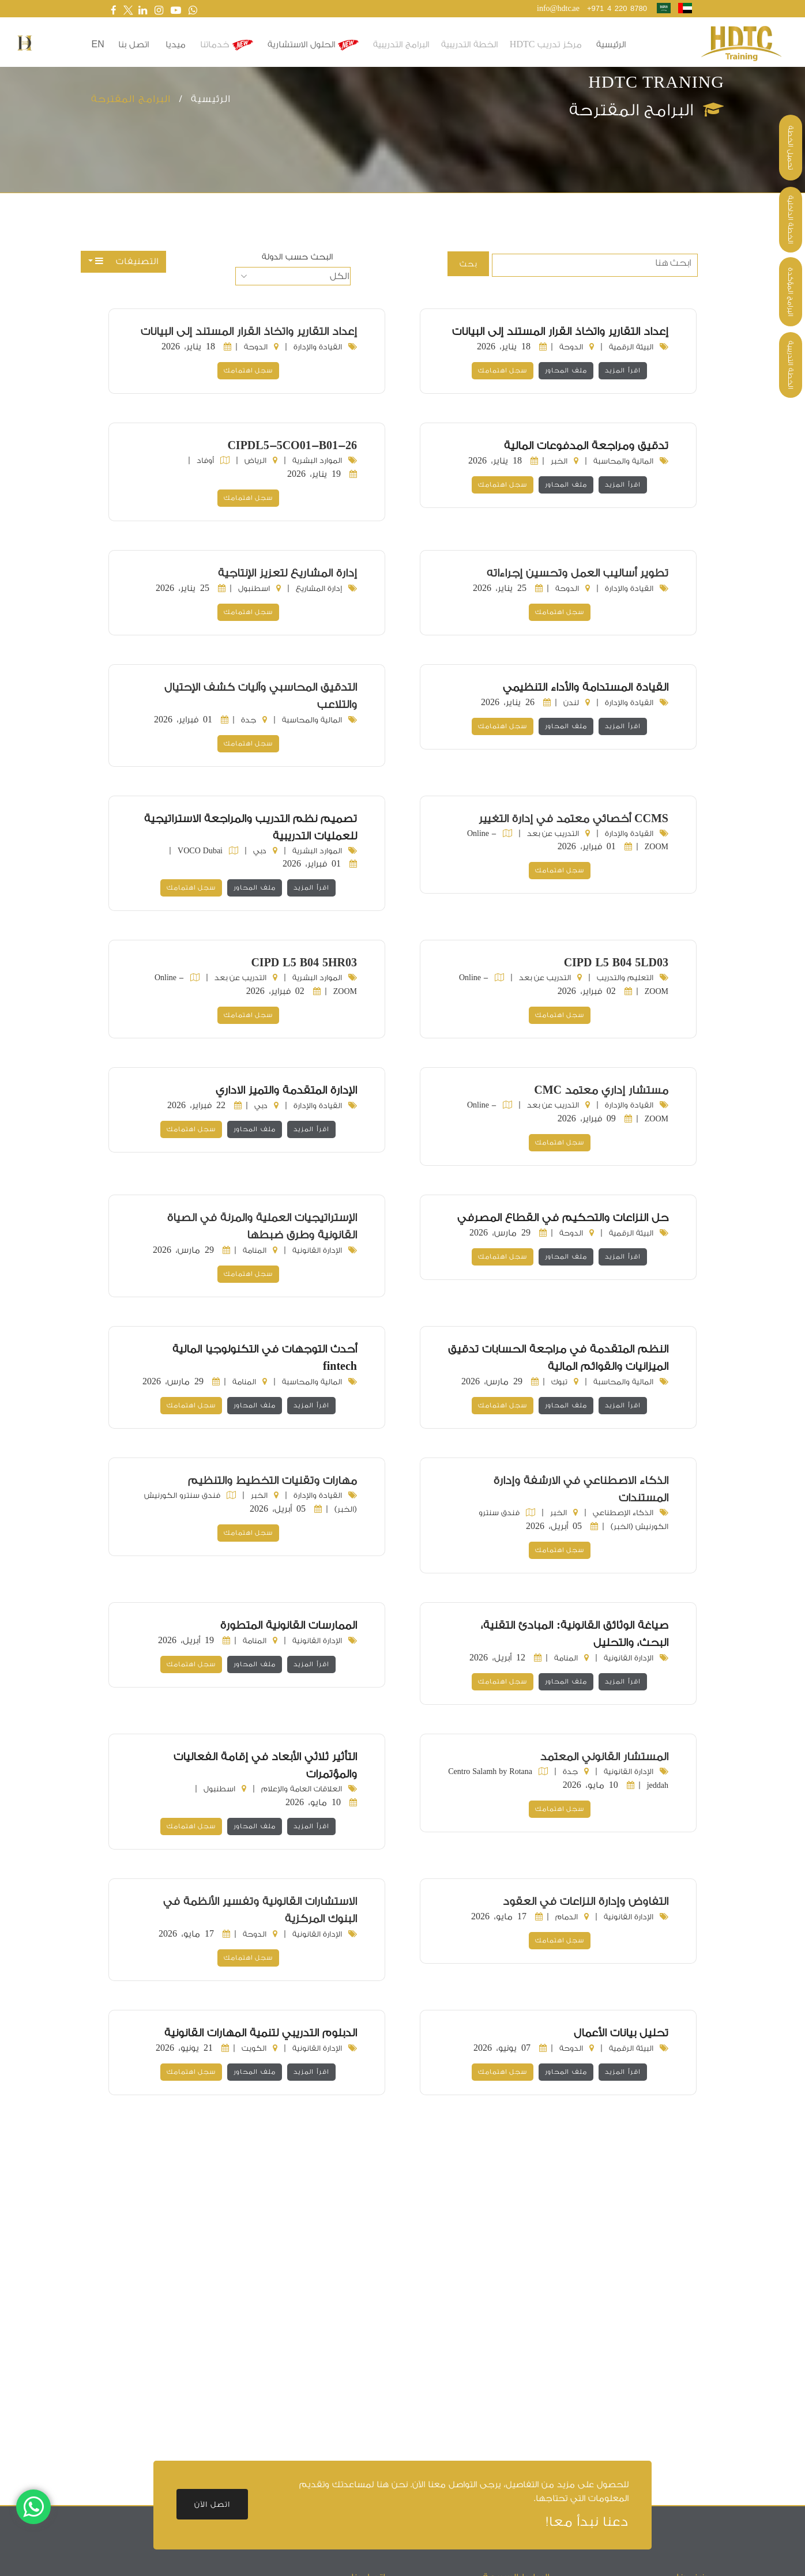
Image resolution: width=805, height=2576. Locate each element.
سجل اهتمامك (502, 370)
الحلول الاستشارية (313, 45)
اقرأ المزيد (623, 370)
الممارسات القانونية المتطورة (288, 1625)
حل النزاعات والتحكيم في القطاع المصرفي (562, 1217)
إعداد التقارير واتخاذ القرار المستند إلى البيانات (560, 331)
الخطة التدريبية (791, 365)
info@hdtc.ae (558, 8)
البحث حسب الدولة (297, 257)
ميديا (175, 45)
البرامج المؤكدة (791, 292)
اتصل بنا (133, 45)
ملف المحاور (566, 370)
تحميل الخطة (791, 148)
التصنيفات (127, 261)
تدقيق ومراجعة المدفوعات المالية (586, 445)
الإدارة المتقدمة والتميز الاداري (286, 1090)
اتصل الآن (212, 2504)
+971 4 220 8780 (617, 8)
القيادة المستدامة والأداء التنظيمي (585, 687)
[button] (24, 42)
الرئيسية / (201, 98)
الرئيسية (611, 45)
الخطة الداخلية (791, 219)
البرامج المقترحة (131, 98)
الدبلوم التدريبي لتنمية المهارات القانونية (260, 2033)
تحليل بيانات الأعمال (621, 2033)
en (98, 44)
